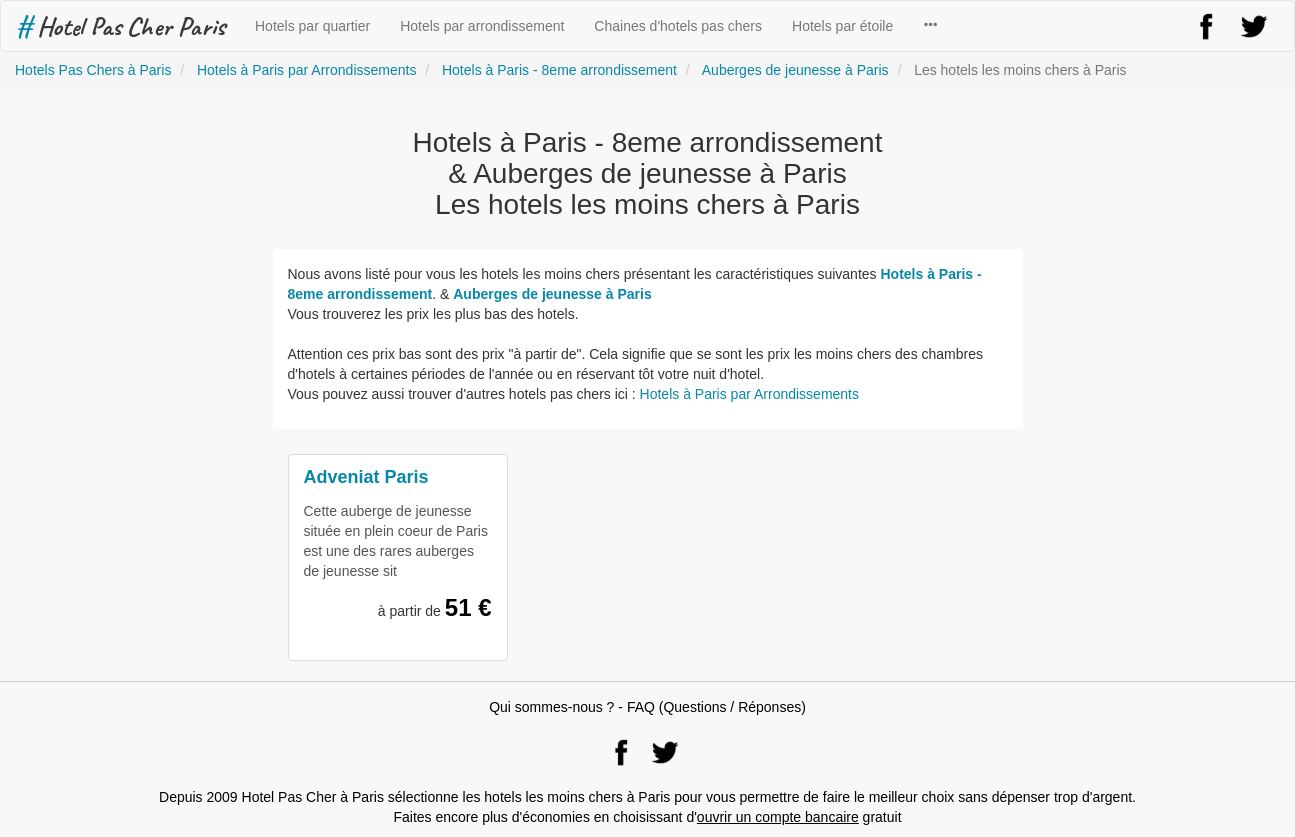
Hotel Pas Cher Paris (120, 26)
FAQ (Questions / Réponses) (716, 707)
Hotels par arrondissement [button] (482, 26)
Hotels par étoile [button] (842, 26)
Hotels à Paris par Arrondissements (749, 394)
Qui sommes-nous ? (551, 707)
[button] (930, 26)
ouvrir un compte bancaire (778, 817)
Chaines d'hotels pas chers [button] (678, 26)
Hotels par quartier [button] (312, 26)
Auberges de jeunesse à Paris (552, 294)
